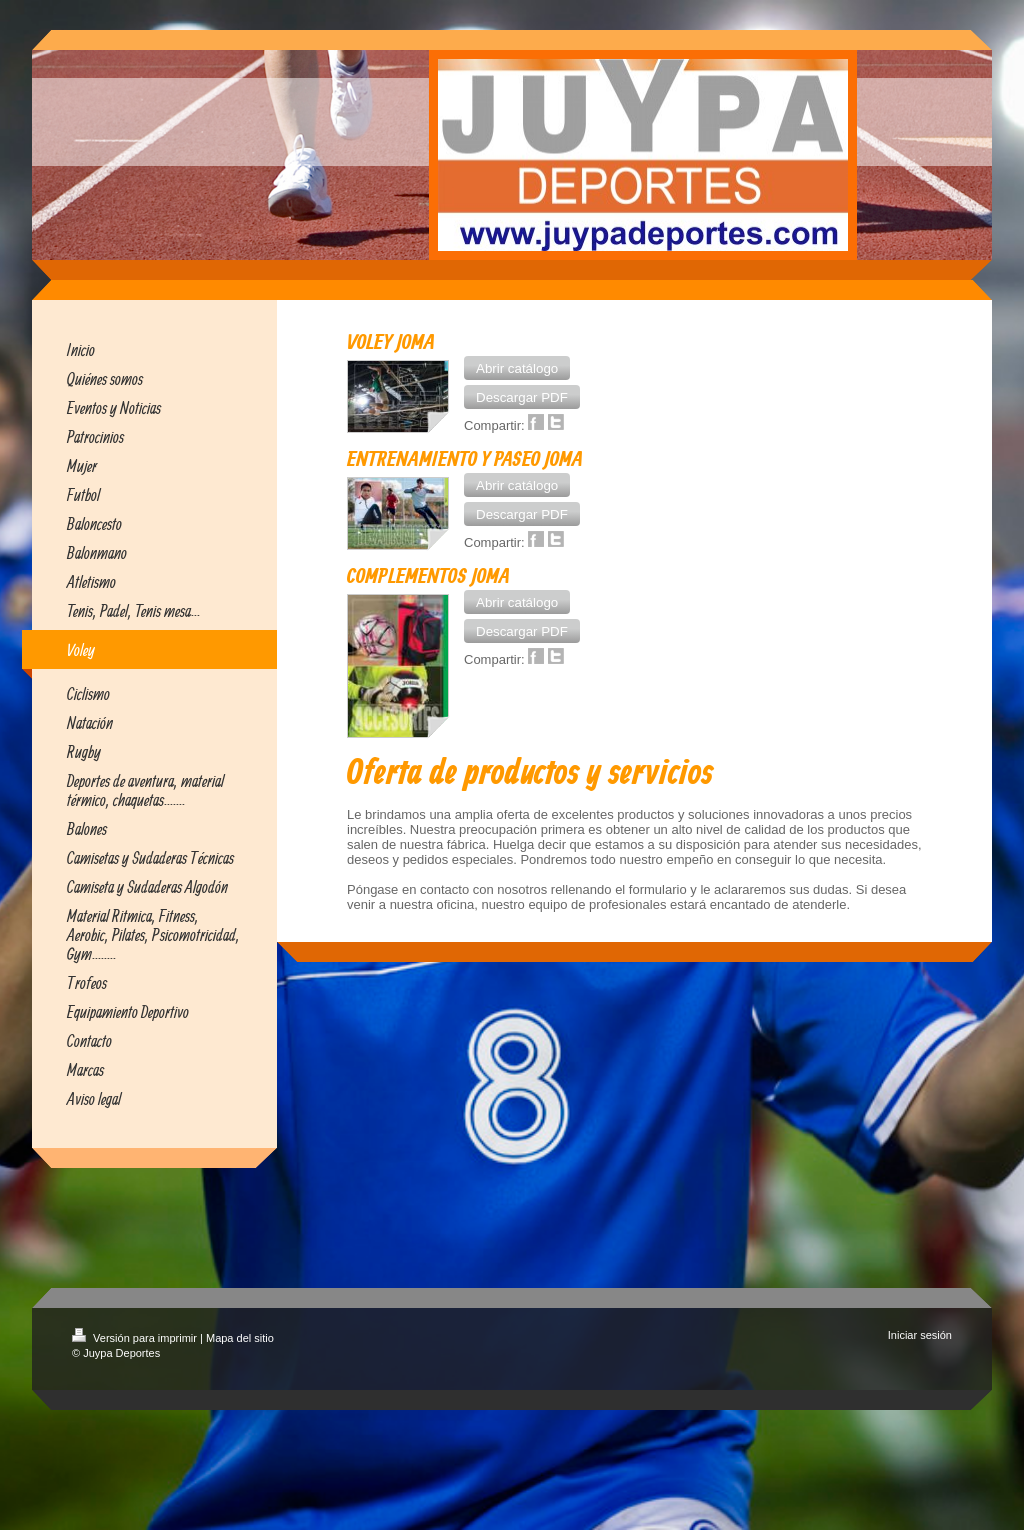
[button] (517, 368)
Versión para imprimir (136, 1338)
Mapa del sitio (240, 1338)
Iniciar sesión (920, 1335)
